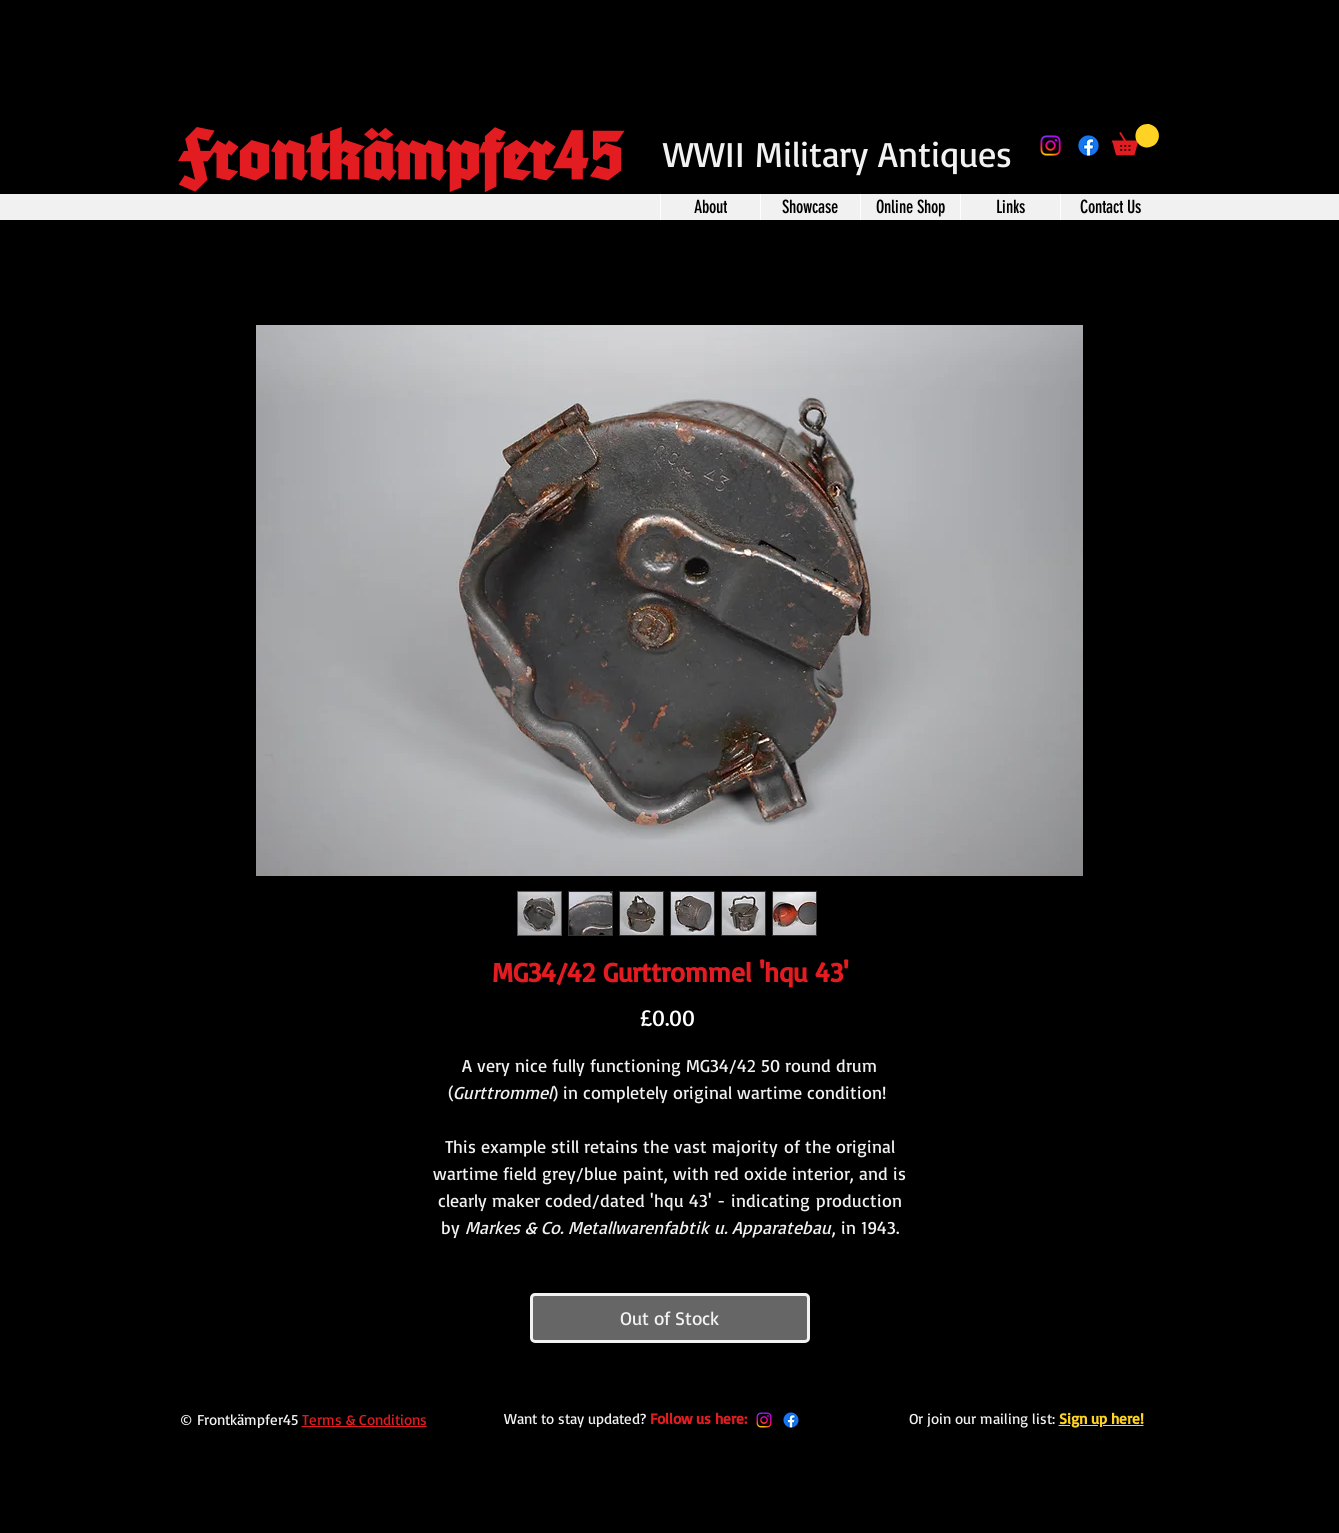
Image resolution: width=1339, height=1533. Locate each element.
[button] (1135, 139)
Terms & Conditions (364, 1419)
